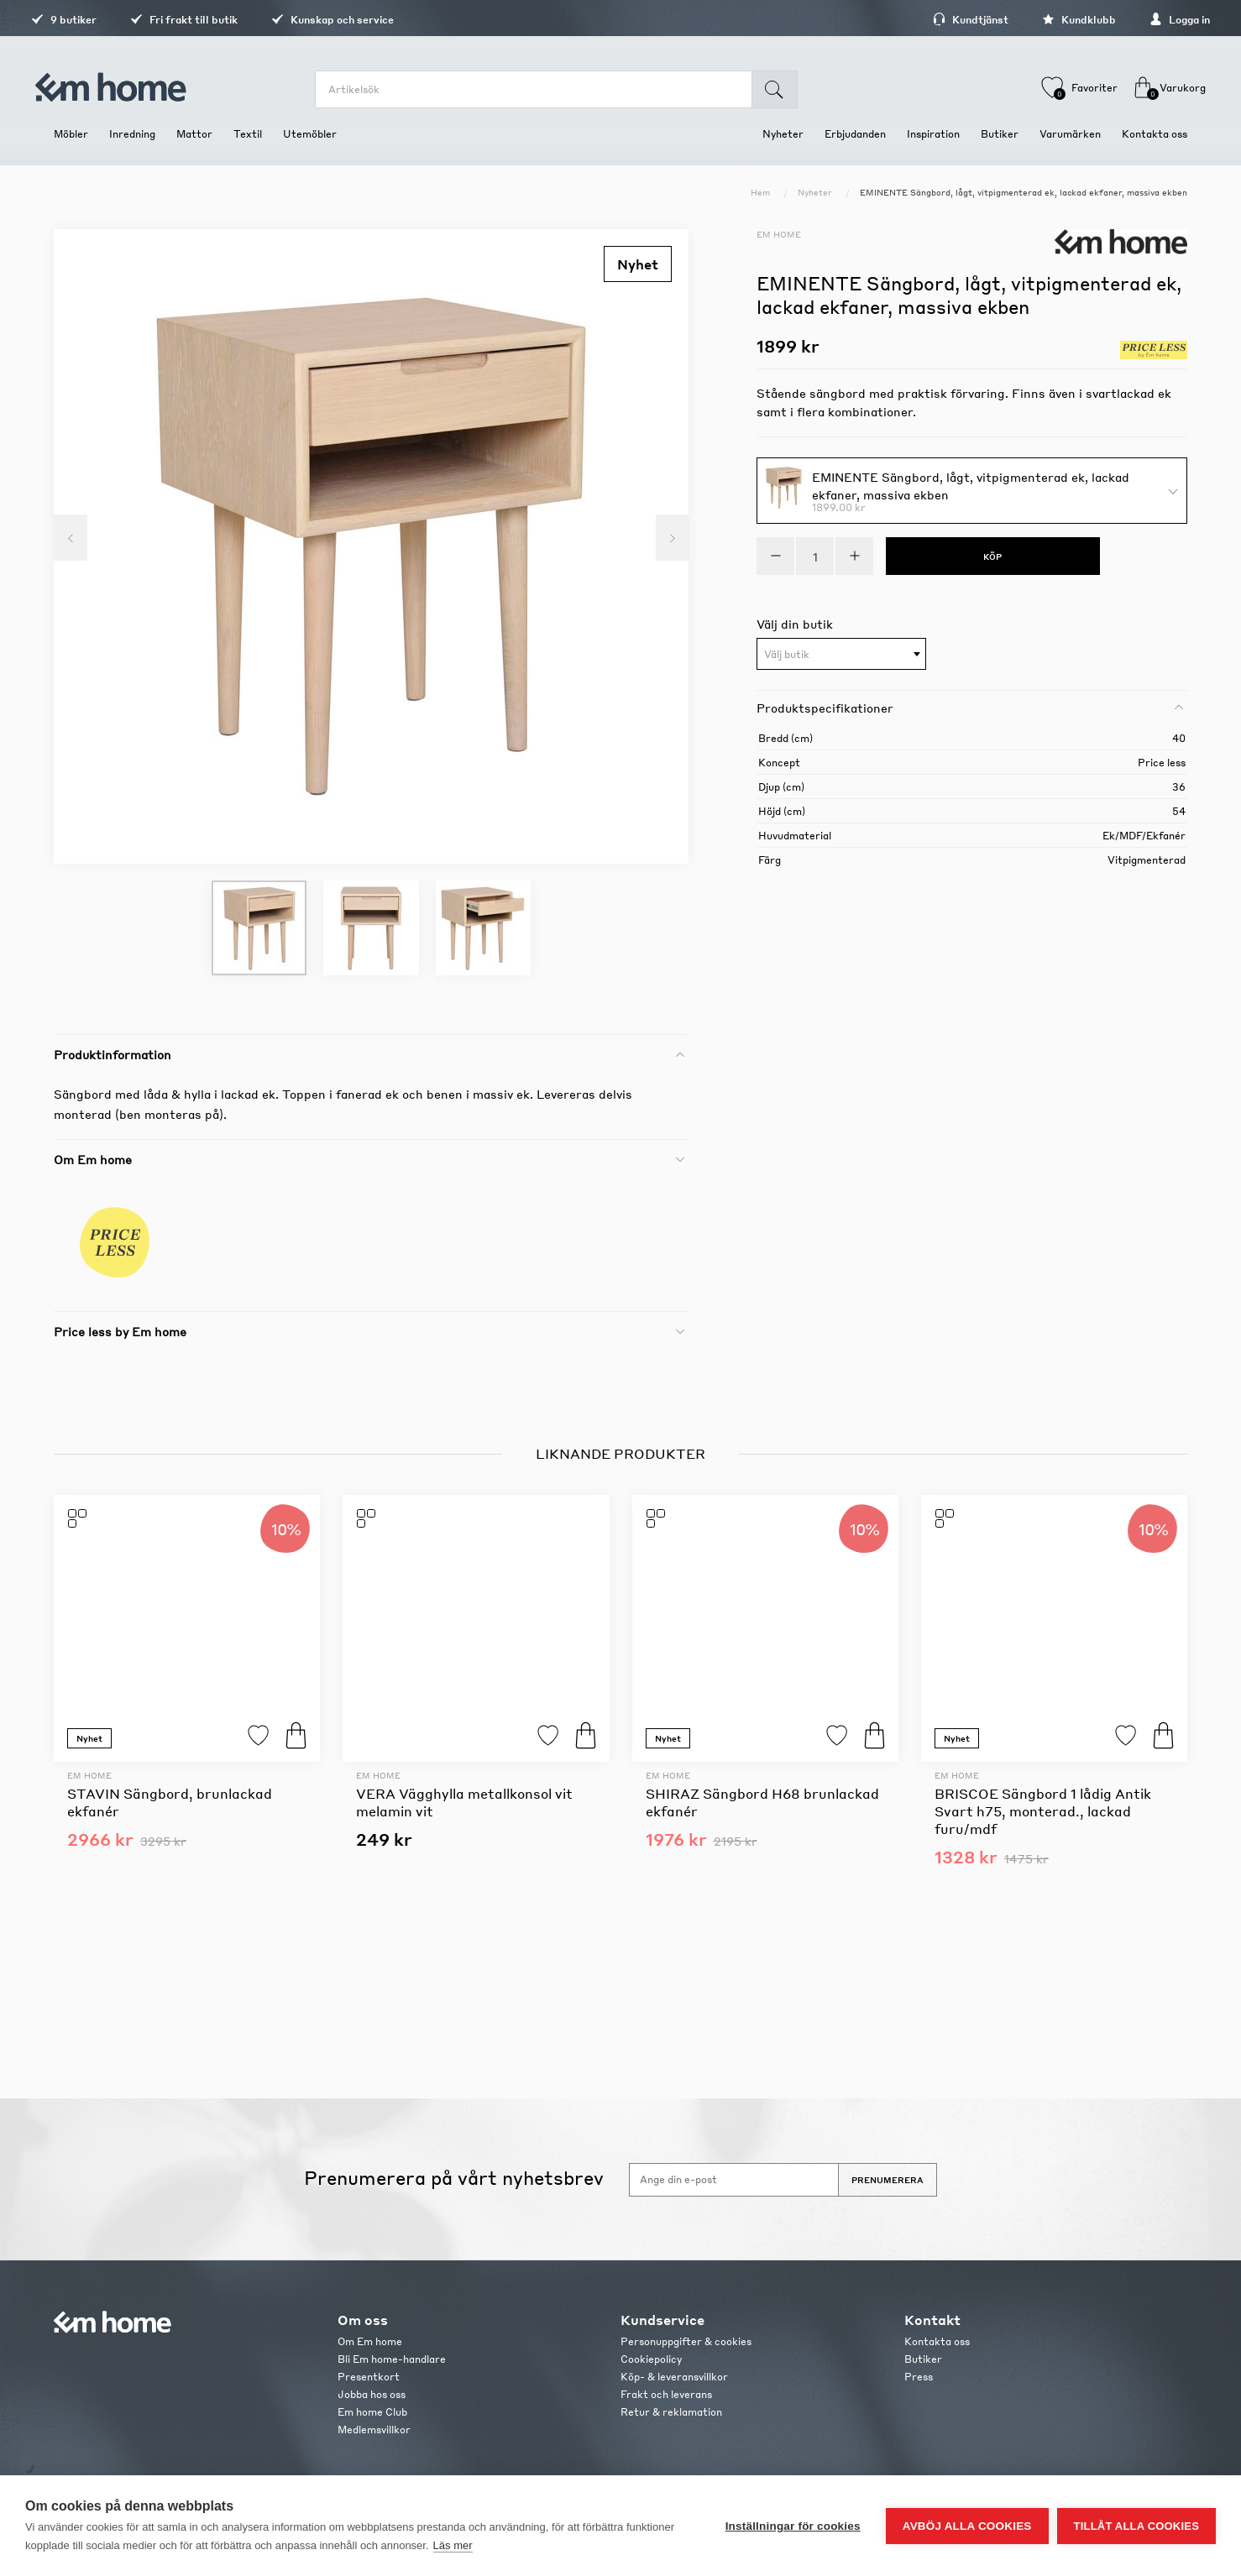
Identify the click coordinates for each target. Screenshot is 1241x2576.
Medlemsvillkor (374, 2429)
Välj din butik (795, 623)
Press (918, 2376)
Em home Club (372, 2412)
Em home (779, 234)
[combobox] (841, 654)
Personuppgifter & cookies (685, 2341)
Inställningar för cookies (793, 2526)
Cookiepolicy (651, 2359)
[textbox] (841, 655)
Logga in (1157, 19)
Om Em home (370, 2341)
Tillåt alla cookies (1136, 2526)
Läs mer (453, 2545)
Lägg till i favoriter (258, 1735)
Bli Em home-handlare (392, 2359)
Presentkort (369, 2376)
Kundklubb (1056, 19)
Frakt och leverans (666, 2394)
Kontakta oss (937, 2341)
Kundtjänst (948, 19)
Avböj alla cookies (967, 2526)
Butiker (923, 2359)
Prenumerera (887, 2180)
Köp (296, 1735)
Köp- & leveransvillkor (674, 2376)
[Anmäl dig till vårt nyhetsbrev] (734, 2180)
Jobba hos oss (372, 2394)
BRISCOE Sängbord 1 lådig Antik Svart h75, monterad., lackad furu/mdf (1043, 1810)
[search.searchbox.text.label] (539, 89)
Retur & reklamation (671, 2412)
